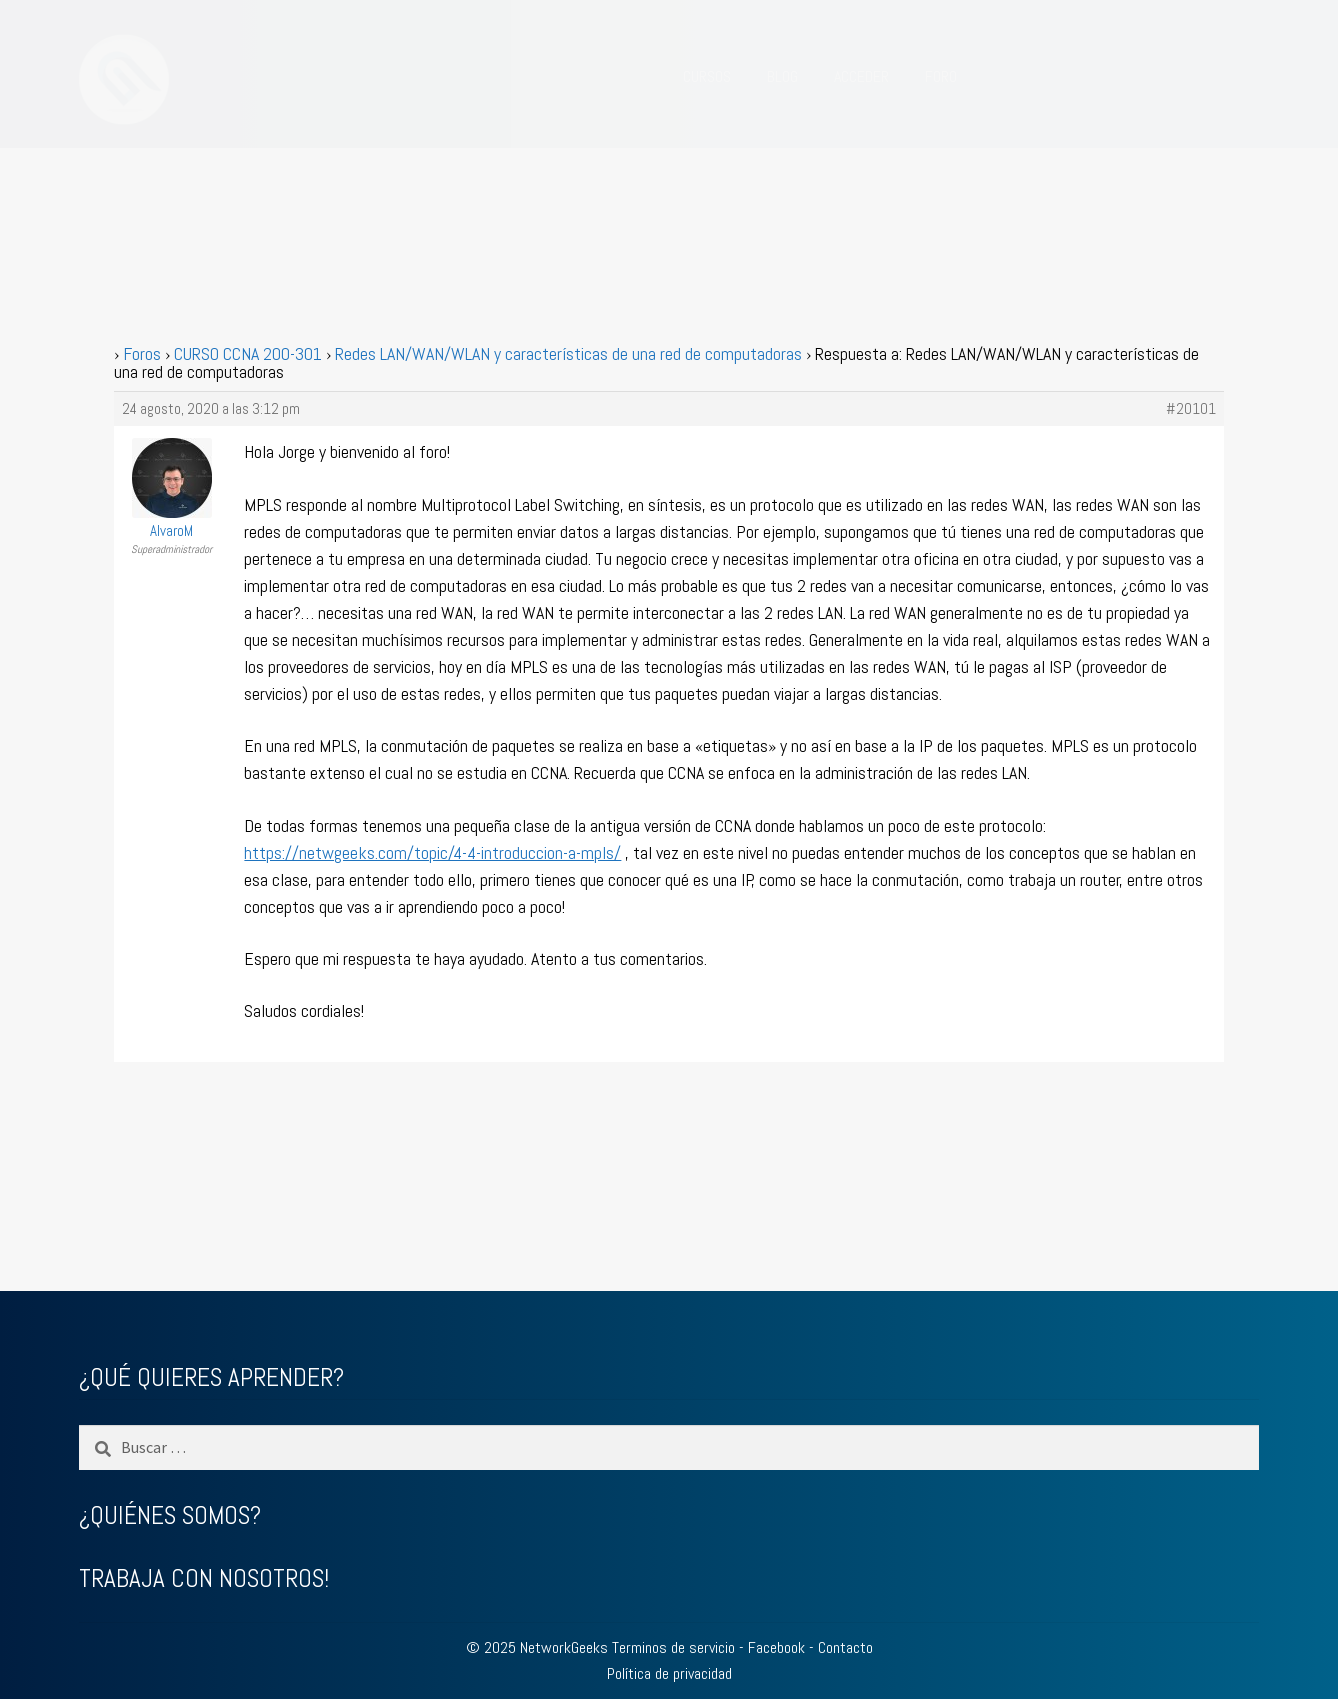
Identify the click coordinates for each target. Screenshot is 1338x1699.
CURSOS (707, 76)
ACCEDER (861, 76)
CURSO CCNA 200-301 (248, 353)
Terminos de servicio (673, 1647)
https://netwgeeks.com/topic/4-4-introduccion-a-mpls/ (432, 852)
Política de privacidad (669, 1673)
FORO (941, 76)
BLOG (782, 76)
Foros (142, 353)
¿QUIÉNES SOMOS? (170, 1515)
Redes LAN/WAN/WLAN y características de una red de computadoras (568, 353)
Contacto (845, 1647)
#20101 (1191, 409)
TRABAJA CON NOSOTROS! (204, 1578)
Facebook (776, 1647)
